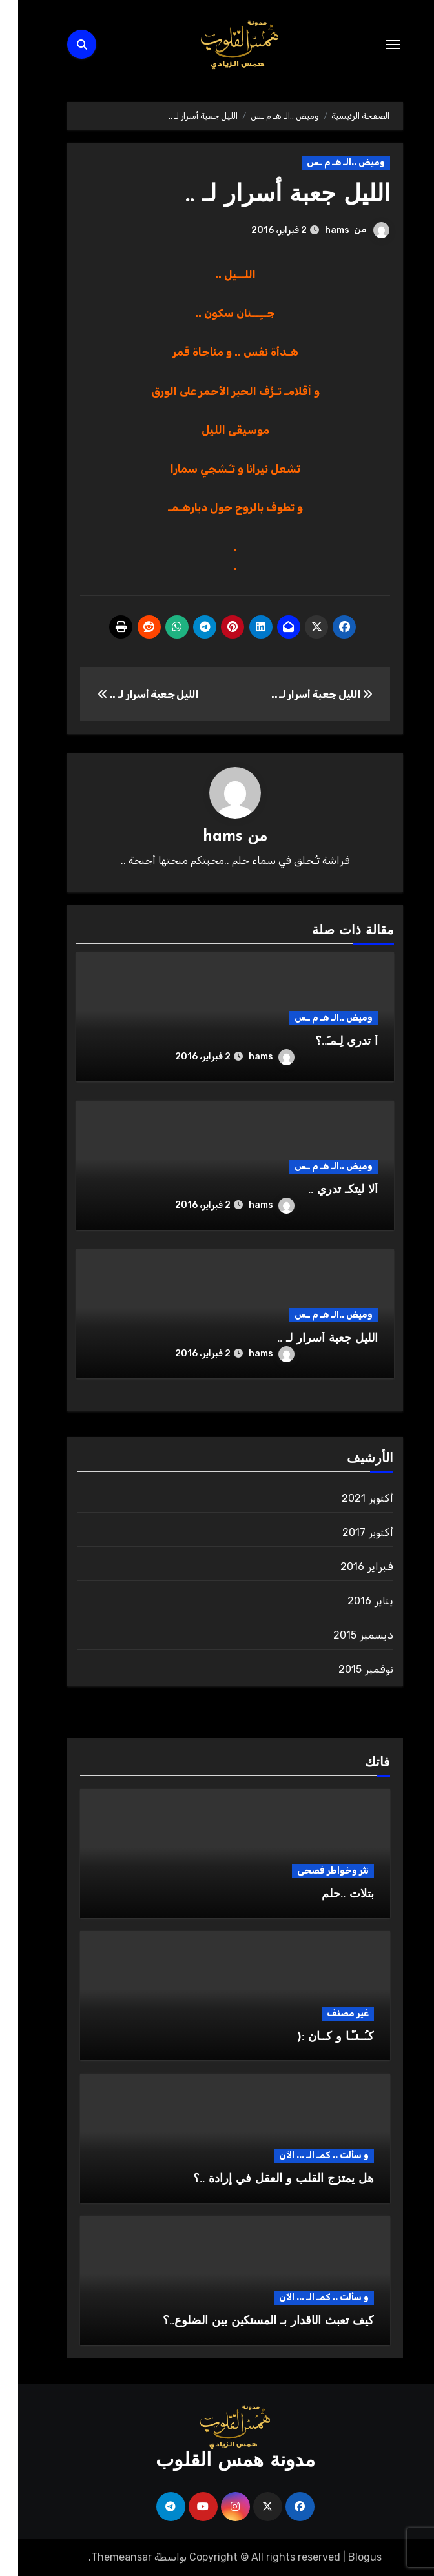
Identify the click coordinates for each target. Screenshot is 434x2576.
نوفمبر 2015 (347, 1669)
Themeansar (103, 2556)
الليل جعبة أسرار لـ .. (266, 195)
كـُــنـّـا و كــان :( (317, 2036)
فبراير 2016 (348, 1566)
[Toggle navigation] (374, 44)
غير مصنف (330, 2012)
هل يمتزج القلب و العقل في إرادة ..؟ (265, 2179)
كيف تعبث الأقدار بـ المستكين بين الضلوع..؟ (250, 2321)
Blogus (347, 2556)
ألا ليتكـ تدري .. (325, 1189)
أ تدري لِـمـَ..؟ (328, 1041)
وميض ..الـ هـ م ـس (328, 162)
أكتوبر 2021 (349, 1498)
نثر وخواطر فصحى (315, 1870)
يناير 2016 (352, 1601)
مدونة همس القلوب (217, 2461)
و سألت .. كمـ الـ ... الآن (306, 2155)
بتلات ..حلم (330, 1894)
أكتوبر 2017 (349, 1532)
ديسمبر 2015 (345, 1635)
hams (319, 229)
